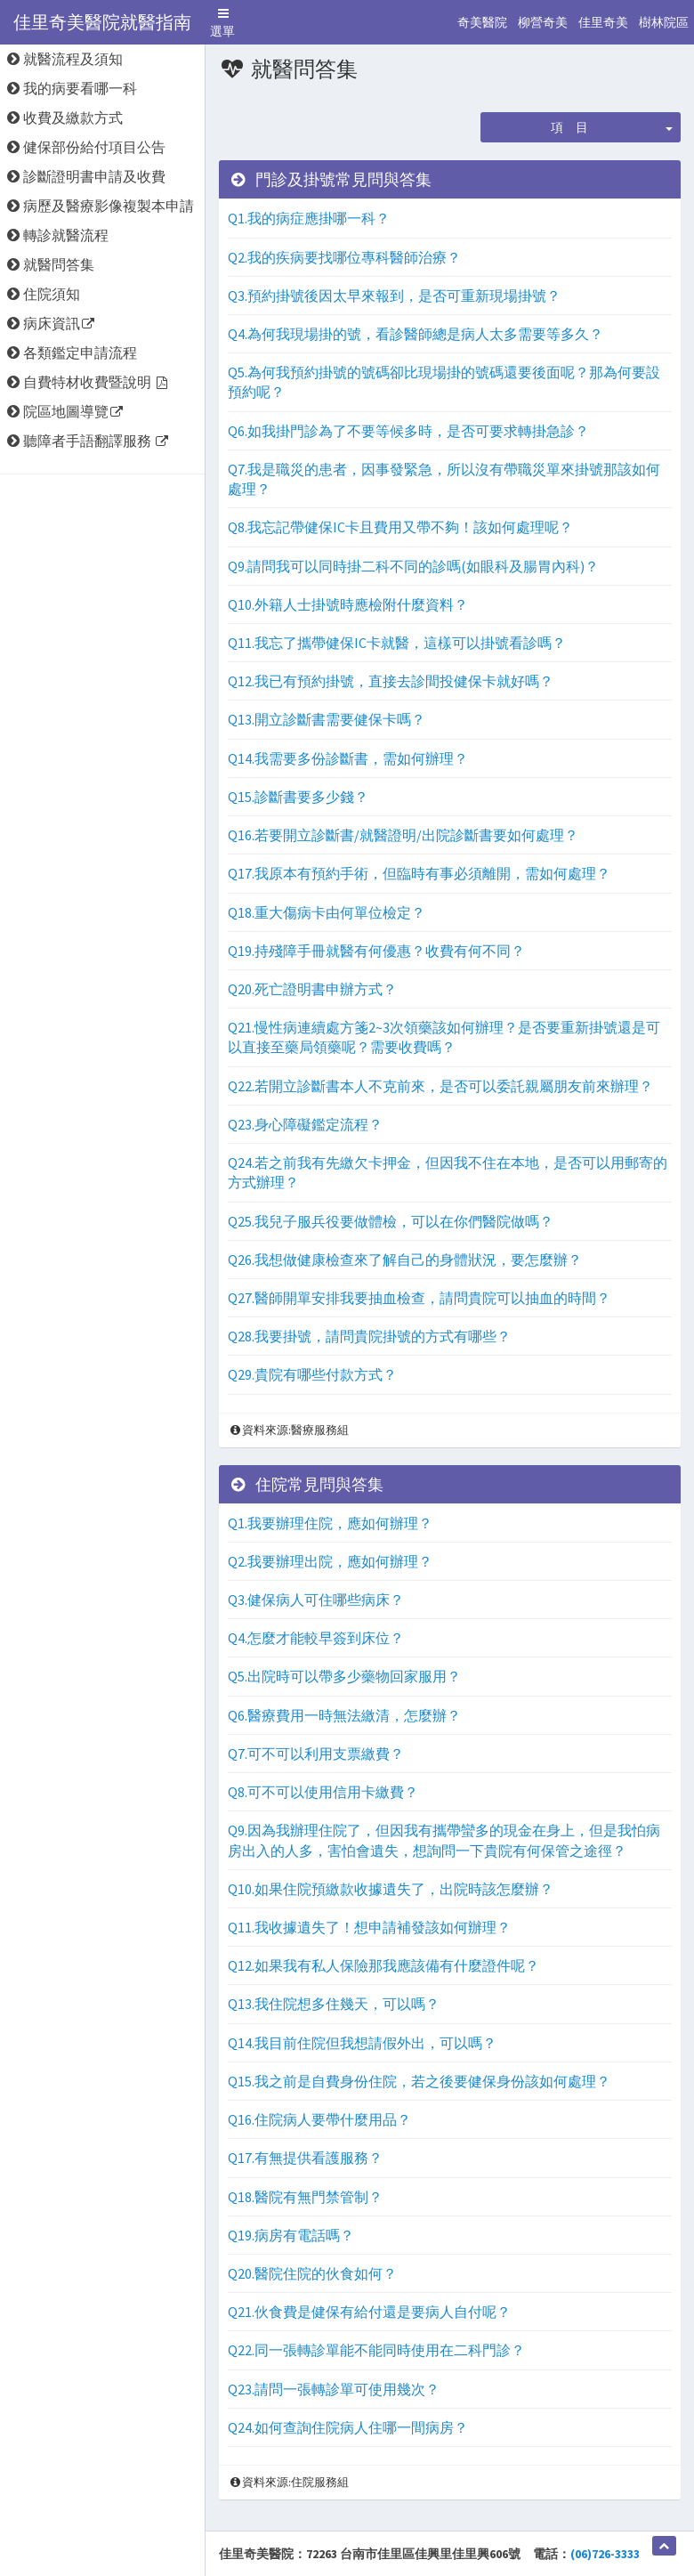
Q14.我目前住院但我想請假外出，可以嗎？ (362, 2043)
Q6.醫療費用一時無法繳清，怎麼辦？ (344, 1715)
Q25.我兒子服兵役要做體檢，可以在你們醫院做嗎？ (390, 1221)
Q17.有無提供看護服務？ (305, 2158)
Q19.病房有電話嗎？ (291, 2235)
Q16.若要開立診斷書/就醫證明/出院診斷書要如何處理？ (403, 835)
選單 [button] (225, 25)
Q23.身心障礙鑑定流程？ (305, 1124)
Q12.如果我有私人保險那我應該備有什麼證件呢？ (383, 1965)
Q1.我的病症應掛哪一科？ (309, 218)
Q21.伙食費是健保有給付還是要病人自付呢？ (369, 2312)
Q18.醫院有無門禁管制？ (305, 2197)
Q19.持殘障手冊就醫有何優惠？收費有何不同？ (376, 951)
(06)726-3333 (605, 2554)
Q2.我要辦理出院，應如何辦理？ (330, 1561)
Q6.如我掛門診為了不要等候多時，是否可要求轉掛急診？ (408, 431)
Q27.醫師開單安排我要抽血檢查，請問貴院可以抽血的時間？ (419, 1298)
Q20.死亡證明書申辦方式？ (312, 989)
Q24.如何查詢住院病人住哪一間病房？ (348, 2427)
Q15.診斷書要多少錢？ (298, 797)
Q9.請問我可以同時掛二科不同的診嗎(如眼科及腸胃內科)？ (413, 566)
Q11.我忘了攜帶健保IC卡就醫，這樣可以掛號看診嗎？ (397, 643)
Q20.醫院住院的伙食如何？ (312, 2273)
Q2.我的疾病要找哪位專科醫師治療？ (344, 257)
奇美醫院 (482, 22)
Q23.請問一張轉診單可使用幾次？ (334, 2389)
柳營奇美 (543, 22)
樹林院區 (664, 22)
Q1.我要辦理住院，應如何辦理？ (330, 1523)
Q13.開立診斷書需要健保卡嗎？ (326, 719)
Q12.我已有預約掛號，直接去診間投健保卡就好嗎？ (390, 681)
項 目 (569, 127)
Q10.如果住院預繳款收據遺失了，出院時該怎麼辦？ (390, 1889)
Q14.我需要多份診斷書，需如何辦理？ (348, 758)
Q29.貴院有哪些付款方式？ (312, 1374)
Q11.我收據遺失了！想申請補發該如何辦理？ (369, 1927)
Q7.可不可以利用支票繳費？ (316, 1753)
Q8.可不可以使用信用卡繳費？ (323, 1792)
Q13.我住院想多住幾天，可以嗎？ (334, 2004)
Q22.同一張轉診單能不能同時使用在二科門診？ (376, 2350)
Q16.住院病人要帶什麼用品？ (319, 2119)
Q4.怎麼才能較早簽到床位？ (316, 1638)
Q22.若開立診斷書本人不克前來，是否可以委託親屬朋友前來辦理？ (440, 1086)
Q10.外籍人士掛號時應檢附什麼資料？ (348, 604)
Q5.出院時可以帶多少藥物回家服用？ (344, 1676)
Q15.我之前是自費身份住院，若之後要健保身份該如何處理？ (419, 2081)
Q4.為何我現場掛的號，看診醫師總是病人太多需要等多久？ (415, 334)
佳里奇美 (603, 22)
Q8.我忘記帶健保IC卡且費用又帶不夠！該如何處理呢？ (400, 527)
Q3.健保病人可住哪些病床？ (316, 1599)
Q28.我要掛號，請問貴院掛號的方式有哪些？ (369, 1336)
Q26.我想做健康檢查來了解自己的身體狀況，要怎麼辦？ (405, 1259)
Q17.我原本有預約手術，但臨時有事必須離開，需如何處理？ (419, 873)
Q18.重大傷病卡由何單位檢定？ (326, 912)
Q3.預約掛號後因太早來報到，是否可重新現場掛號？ (394, 295)
